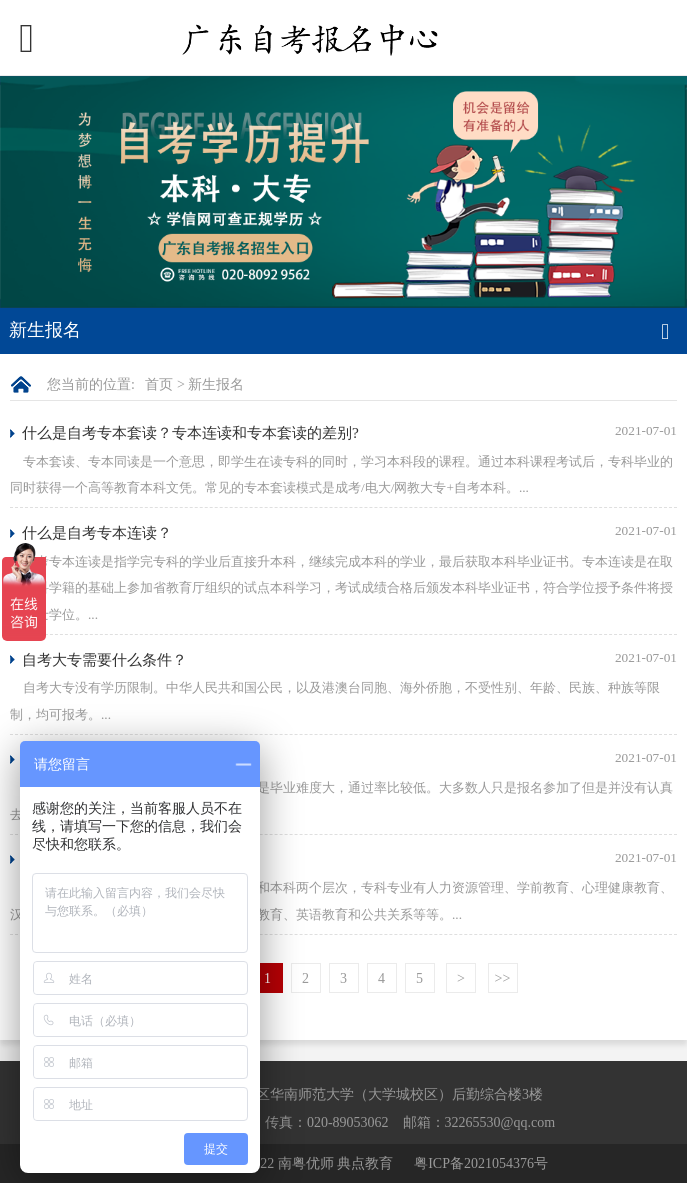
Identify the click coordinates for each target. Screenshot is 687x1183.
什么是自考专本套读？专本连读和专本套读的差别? (190, 432)
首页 (159, 384)
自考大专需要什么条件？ (104, 659)
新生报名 (216, 384)
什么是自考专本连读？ (97, 532)
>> (503, 978)
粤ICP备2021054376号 (481, 1163)
